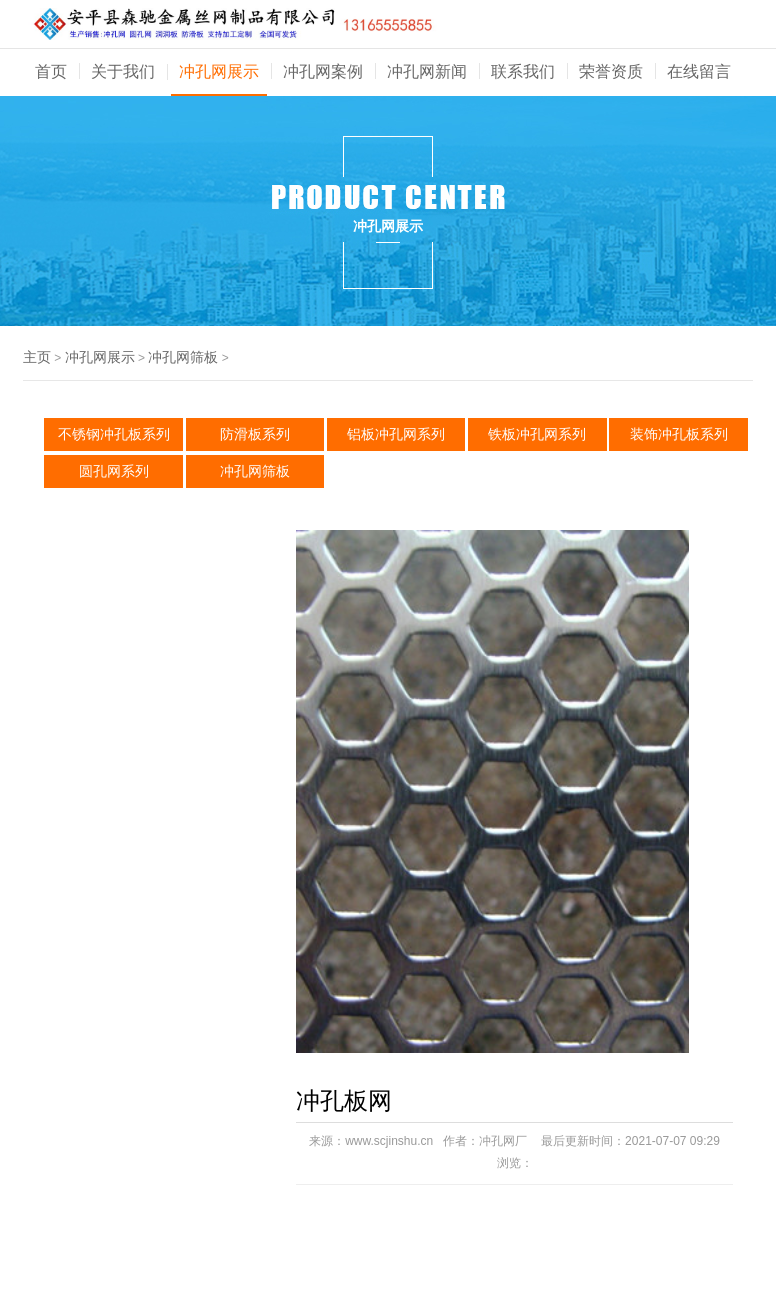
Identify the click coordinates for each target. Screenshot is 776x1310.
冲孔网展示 (219, 71)
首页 (51, 71)
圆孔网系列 (114, 471)
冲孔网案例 (323, 71)
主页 (37, 357)
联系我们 (523, 71)
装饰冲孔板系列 (679, 434)
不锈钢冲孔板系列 (114, 434)
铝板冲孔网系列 (396, 434)
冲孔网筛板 (183, 357)
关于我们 (123, 71)
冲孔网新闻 (427, 71)
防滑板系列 (255, 434)
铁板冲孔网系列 (537, 434)
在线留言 (699, 71)
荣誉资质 (611, 71)
